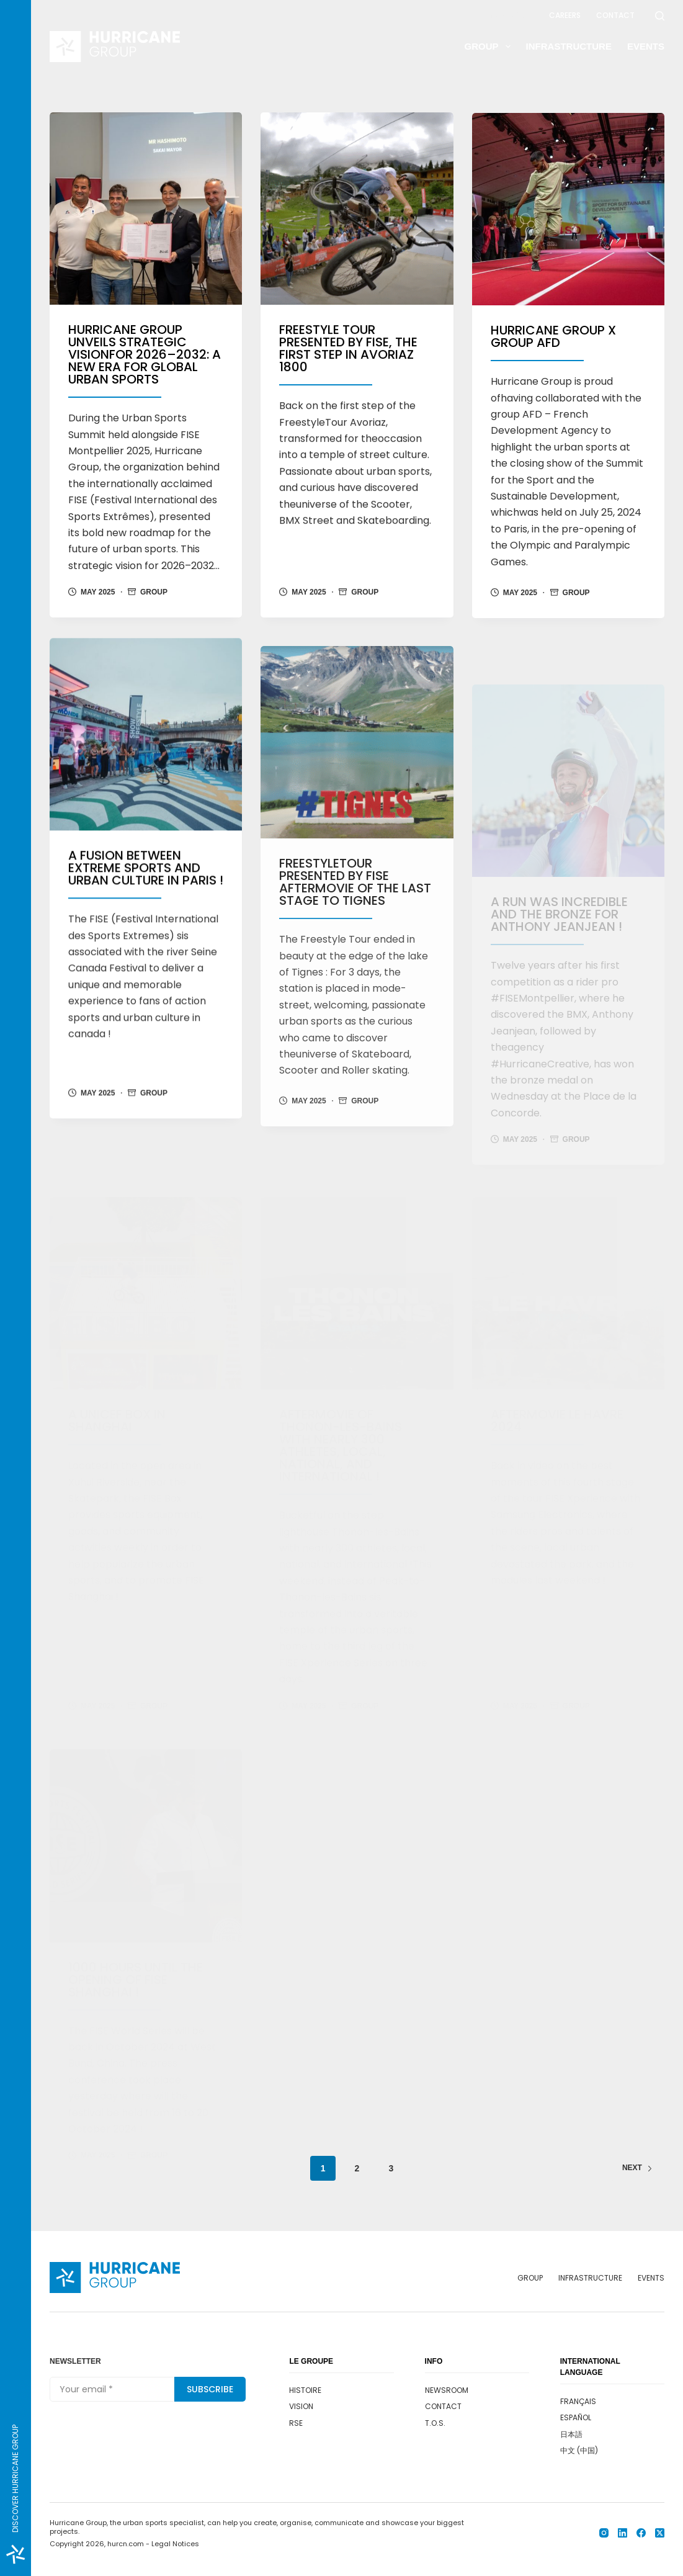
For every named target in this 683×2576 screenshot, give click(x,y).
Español (575, 2417)
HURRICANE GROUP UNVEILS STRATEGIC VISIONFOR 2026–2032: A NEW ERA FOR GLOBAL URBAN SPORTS (144, 354)
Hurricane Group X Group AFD (553, 345)
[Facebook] (641, 2533)
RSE (296, 2423)
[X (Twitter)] (659, 2533)
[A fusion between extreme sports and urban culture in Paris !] (146, 762)
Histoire (305, 2390)
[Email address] (112, 2389)
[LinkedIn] (622, 2533)
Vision (301, 2406)
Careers (565, 15)
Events (645, 46)
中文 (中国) (579, 2450)
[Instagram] (604, 2533)
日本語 (571, 2434)
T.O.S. (435, 2423)
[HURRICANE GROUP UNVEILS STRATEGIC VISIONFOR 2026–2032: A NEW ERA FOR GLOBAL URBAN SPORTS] (146, 208)
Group (490, 46)
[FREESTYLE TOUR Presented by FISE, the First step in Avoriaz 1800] (357, 210)
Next (637, 2167)
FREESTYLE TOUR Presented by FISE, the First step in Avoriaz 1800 (348, 350)
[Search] (659, 15)
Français (578, 2401)
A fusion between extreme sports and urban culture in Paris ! (145, 896)
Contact (615, 15)
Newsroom (511, 15)
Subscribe (210, 2389)
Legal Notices (175, 2544)
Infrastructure (569, 46)
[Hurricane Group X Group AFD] (568, 218)
